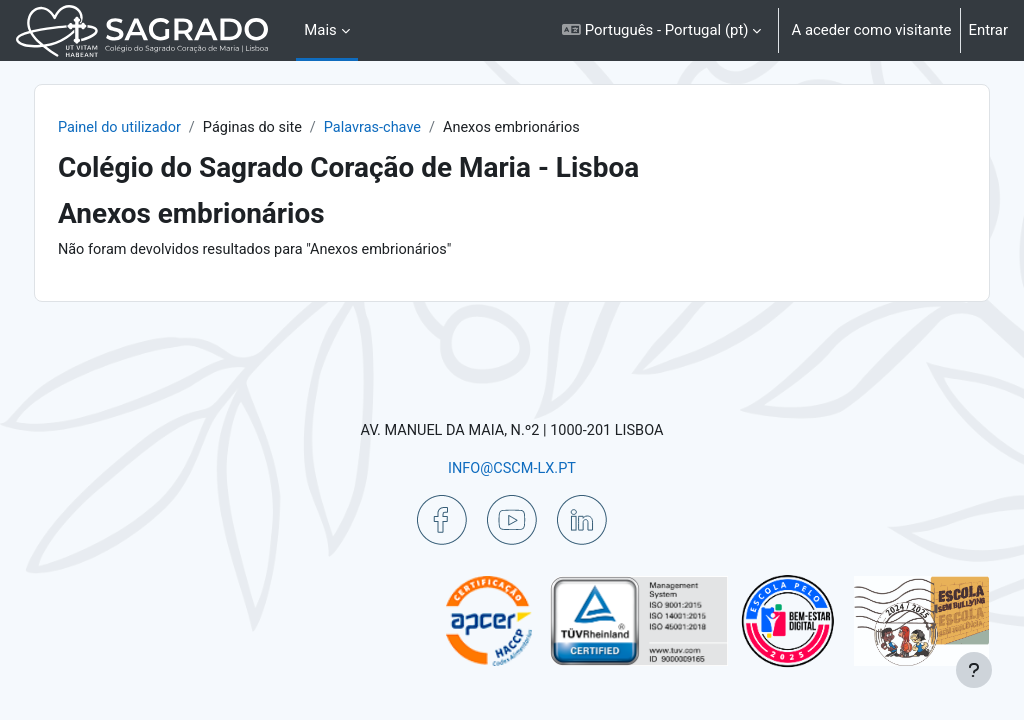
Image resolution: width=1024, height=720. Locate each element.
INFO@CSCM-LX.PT (512, 467)
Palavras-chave (423, 128)
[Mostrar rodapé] (974, 670)
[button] (661, 30)
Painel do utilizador (163, 128)
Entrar (989, 30)
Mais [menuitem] (320, 30)
